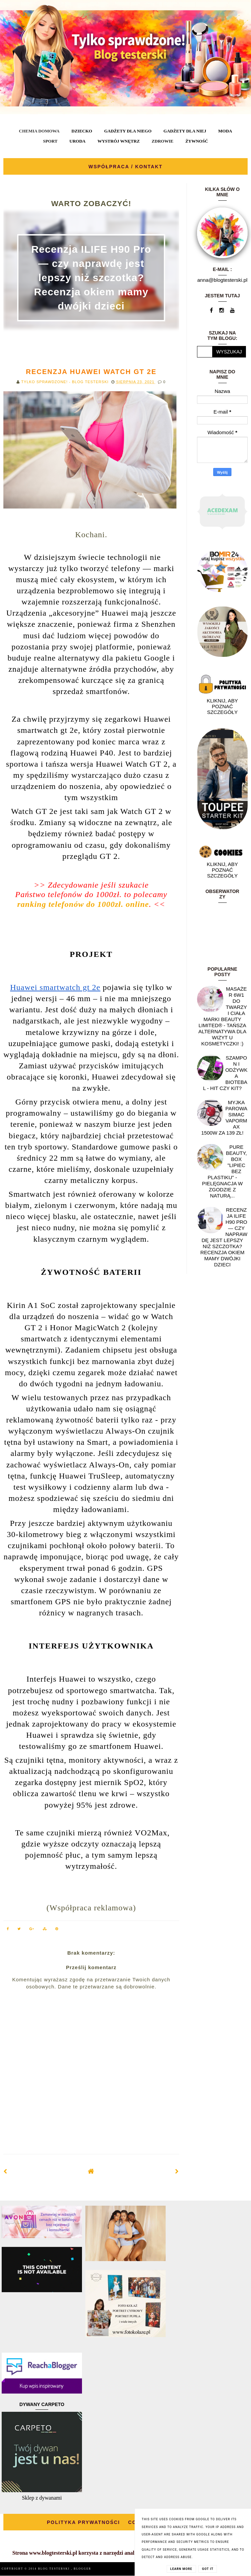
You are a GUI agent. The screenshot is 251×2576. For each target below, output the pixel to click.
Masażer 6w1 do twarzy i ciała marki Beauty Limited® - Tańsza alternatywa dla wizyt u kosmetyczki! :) (222, 1016)
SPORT (50, 141)
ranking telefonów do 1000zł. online (83, 904)
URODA (77, 141)
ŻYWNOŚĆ (196, 141)
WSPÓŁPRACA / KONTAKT (125, 166)
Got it (208, 2569)
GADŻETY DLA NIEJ (185, 130)
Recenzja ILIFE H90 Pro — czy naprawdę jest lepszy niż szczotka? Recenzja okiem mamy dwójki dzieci (91, 278)
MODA (225, 130)
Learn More (181, 2569)
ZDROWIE (162, 141)
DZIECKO (82, 130)
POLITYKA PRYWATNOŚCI (83, 2522)
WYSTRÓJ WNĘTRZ (118, 141)
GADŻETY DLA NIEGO (127, 130)
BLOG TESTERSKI (54, 2568)
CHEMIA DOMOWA (39, 130)
